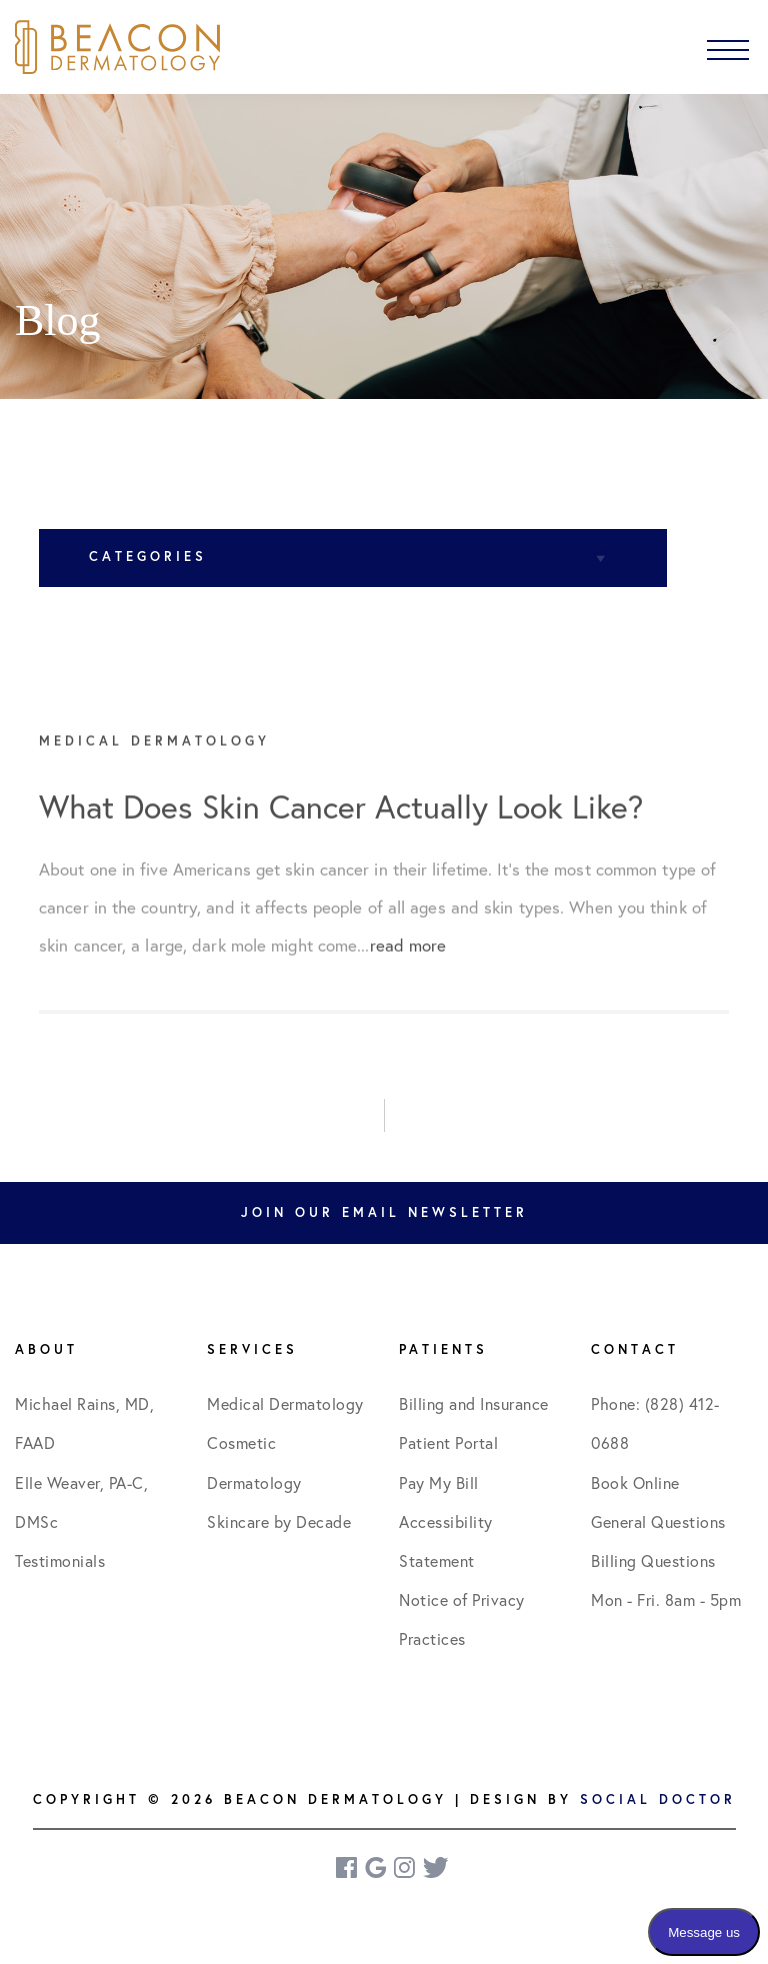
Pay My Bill (439, 1483)
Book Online (635, 1483)
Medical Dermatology (285, 1404)
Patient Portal (448, 1443)
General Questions (658, 1522)
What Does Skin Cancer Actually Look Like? (341, 820)
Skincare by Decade (279, 1522)
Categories (148, 556)
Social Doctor (658, 1799)
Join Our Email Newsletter (384, 1212)
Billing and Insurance (474, 1404)
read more (408, 957)
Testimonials (60, 1561)
